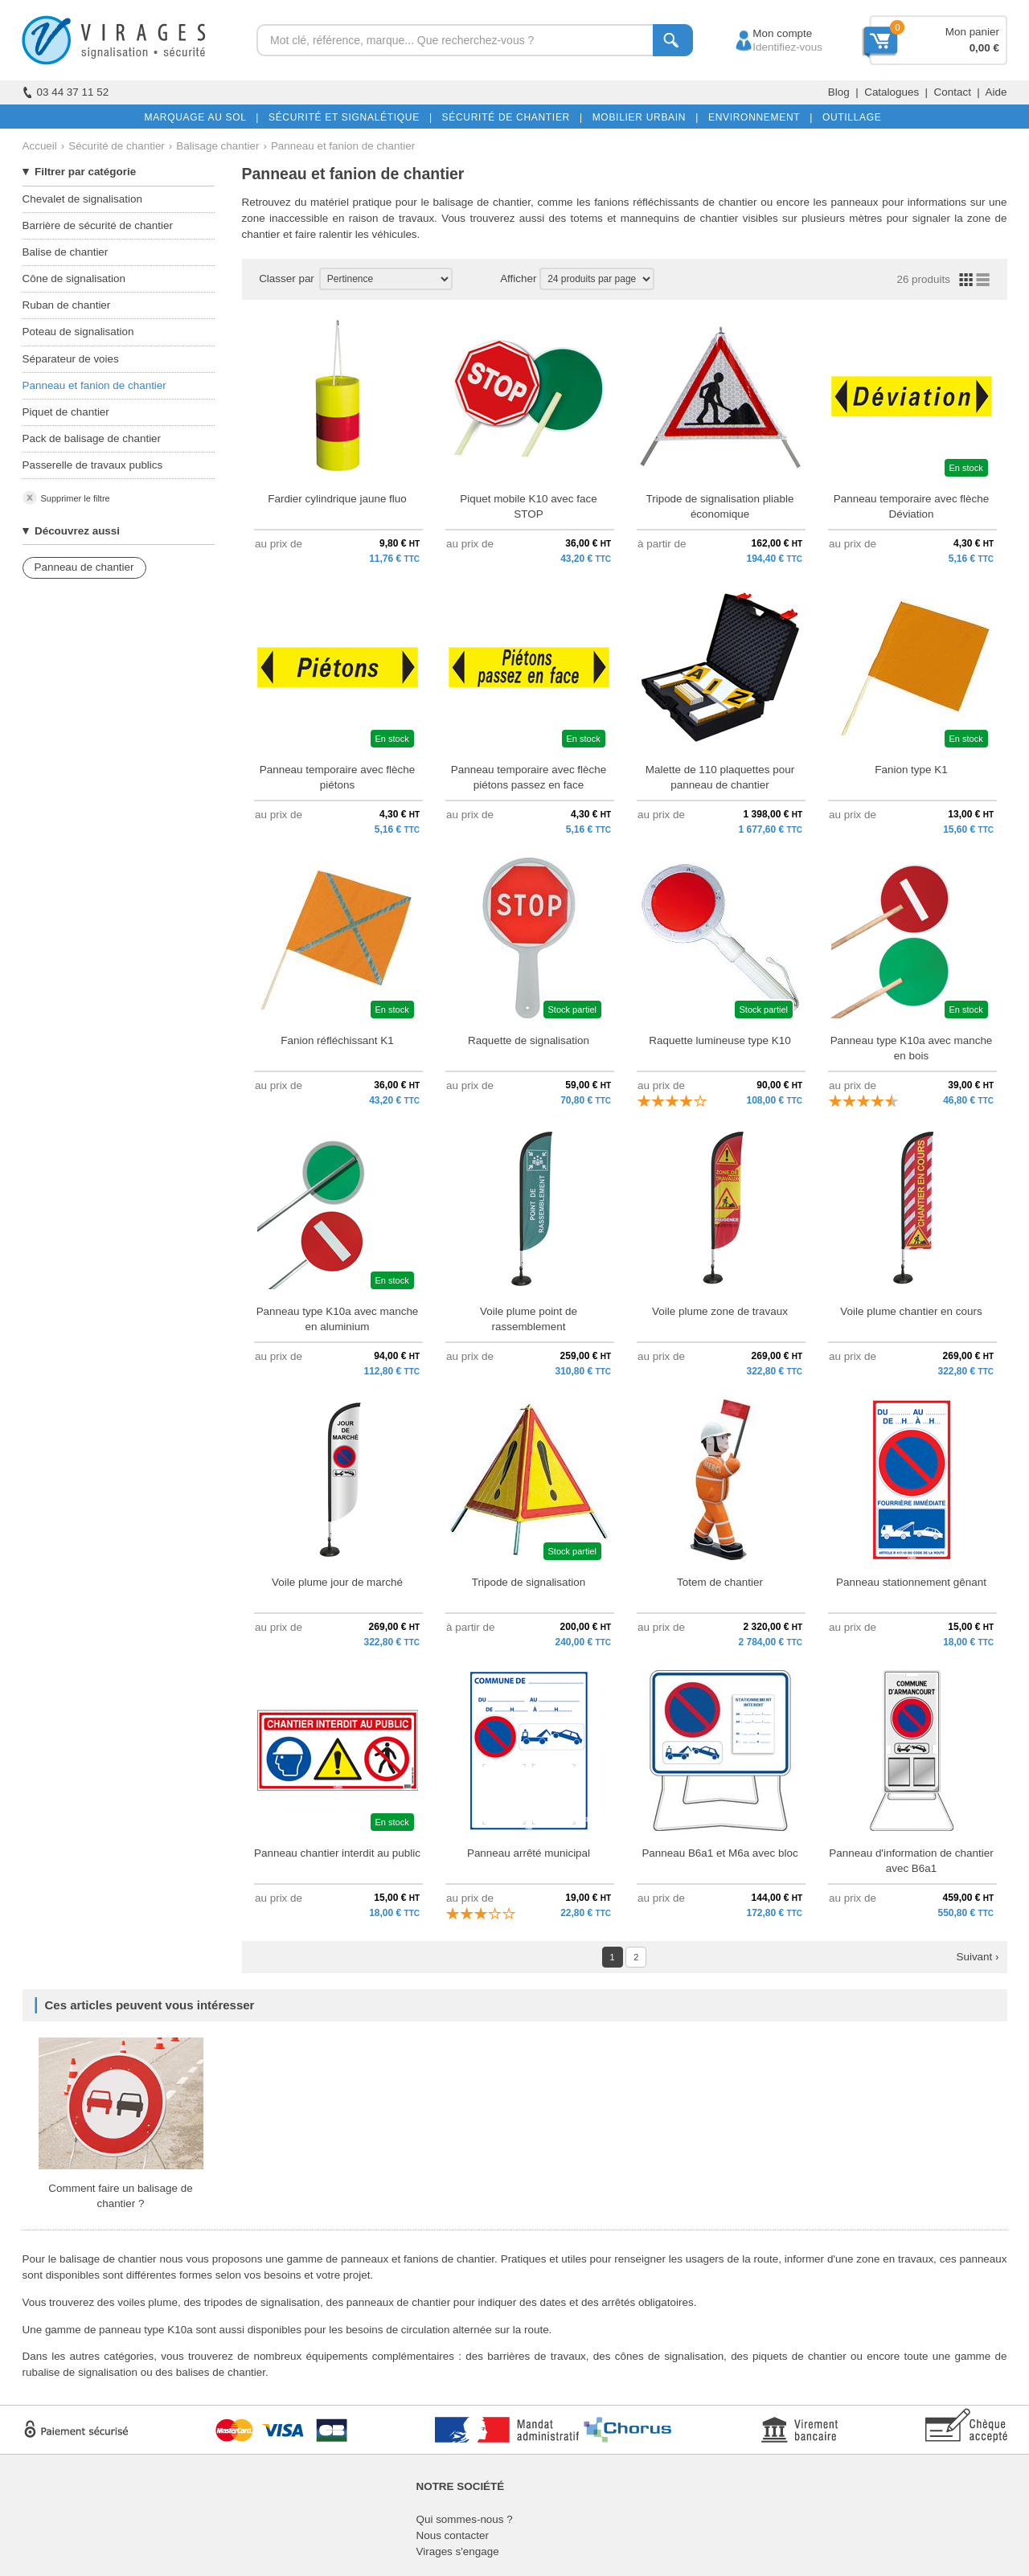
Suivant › (977, 1957)
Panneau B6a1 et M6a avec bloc (719, 1853)
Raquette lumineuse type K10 (719, 1040)
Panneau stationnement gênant (911, 1582)
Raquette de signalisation (528, 1040)
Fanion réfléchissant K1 (337, 1040)
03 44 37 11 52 (66, 92)
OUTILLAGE (849, 117)
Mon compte (767, 33)
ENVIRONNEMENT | (757, 117)
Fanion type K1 (911, 770)
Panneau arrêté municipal (528, 1853)
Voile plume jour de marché (337, 1582)
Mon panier (972, 32)
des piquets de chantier (789, 2356)
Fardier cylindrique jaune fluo (337, 499)
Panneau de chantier (84, 567)
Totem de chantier (720, 1582)
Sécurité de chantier (116, 146)
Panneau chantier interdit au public (337, 1853)
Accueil (40, 146)
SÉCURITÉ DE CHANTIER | (509, 117)
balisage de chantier (482, 202)
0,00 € (984, 48)
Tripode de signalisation (528, 1582)
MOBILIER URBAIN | (642, 117)
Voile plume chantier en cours (911, 1311)
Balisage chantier (217, 146)
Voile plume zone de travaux (720, 1311)
